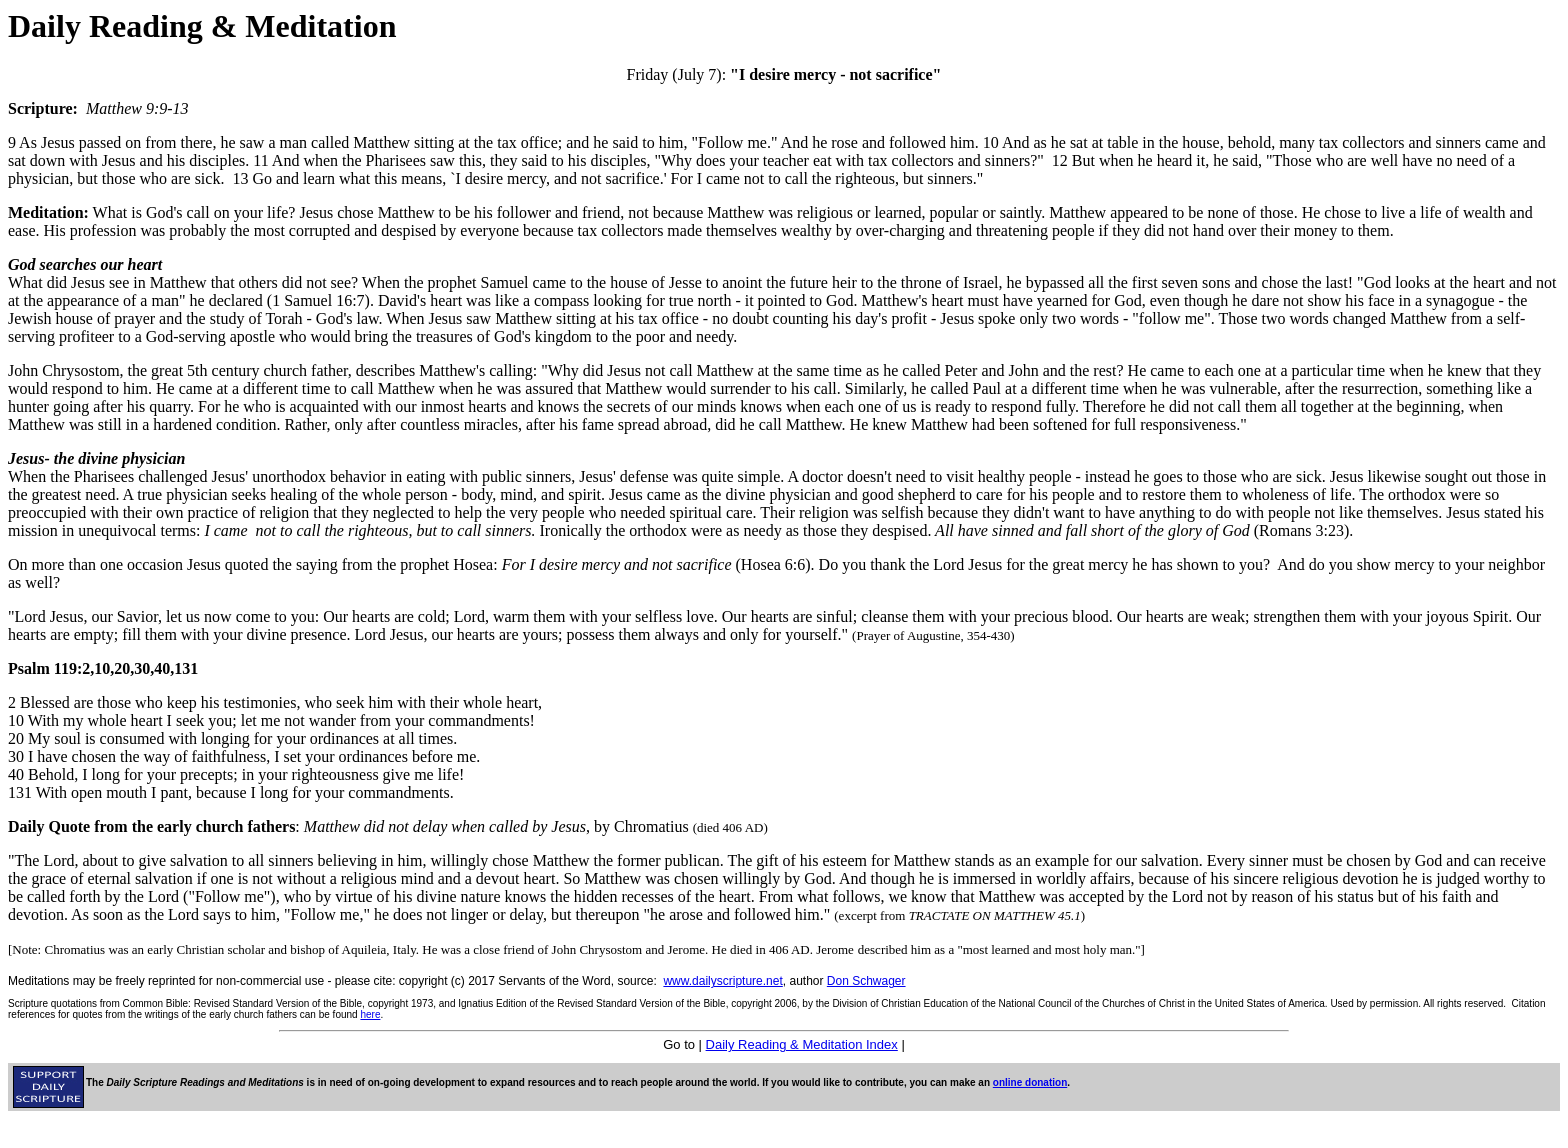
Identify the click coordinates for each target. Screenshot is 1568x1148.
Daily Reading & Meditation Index (802, 1044)
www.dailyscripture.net (722, 981)
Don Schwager (866, 981)
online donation (1030, 1082)
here (370, 1014)
